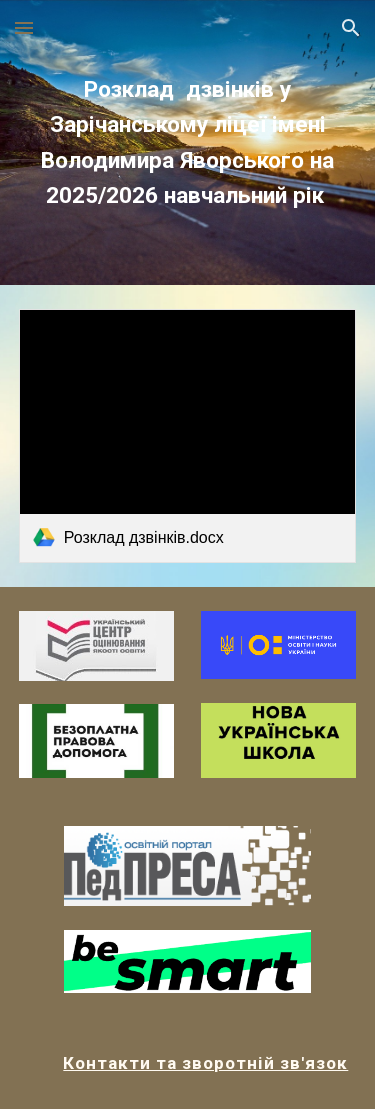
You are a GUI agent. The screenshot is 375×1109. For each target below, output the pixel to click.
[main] (188, 142)
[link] (188, 435)
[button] (24, 27)
